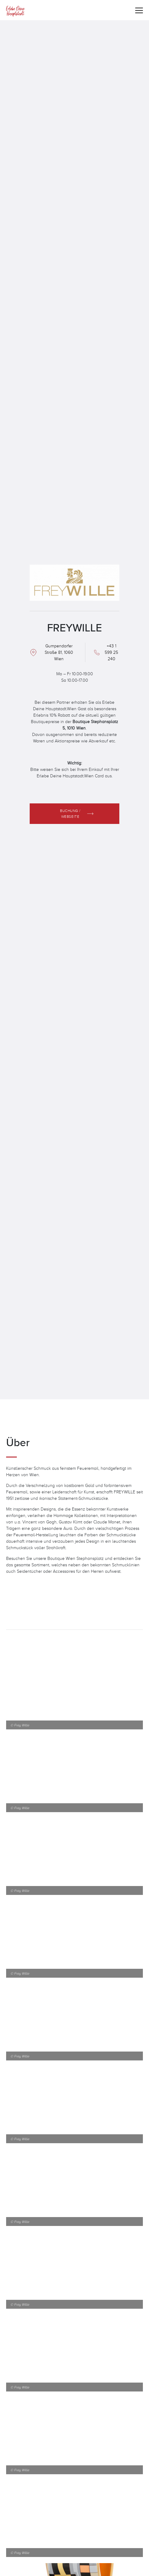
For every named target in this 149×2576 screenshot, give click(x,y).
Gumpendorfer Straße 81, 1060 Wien (59, 652)
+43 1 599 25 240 (111, 652)
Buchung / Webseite (70, 813)
